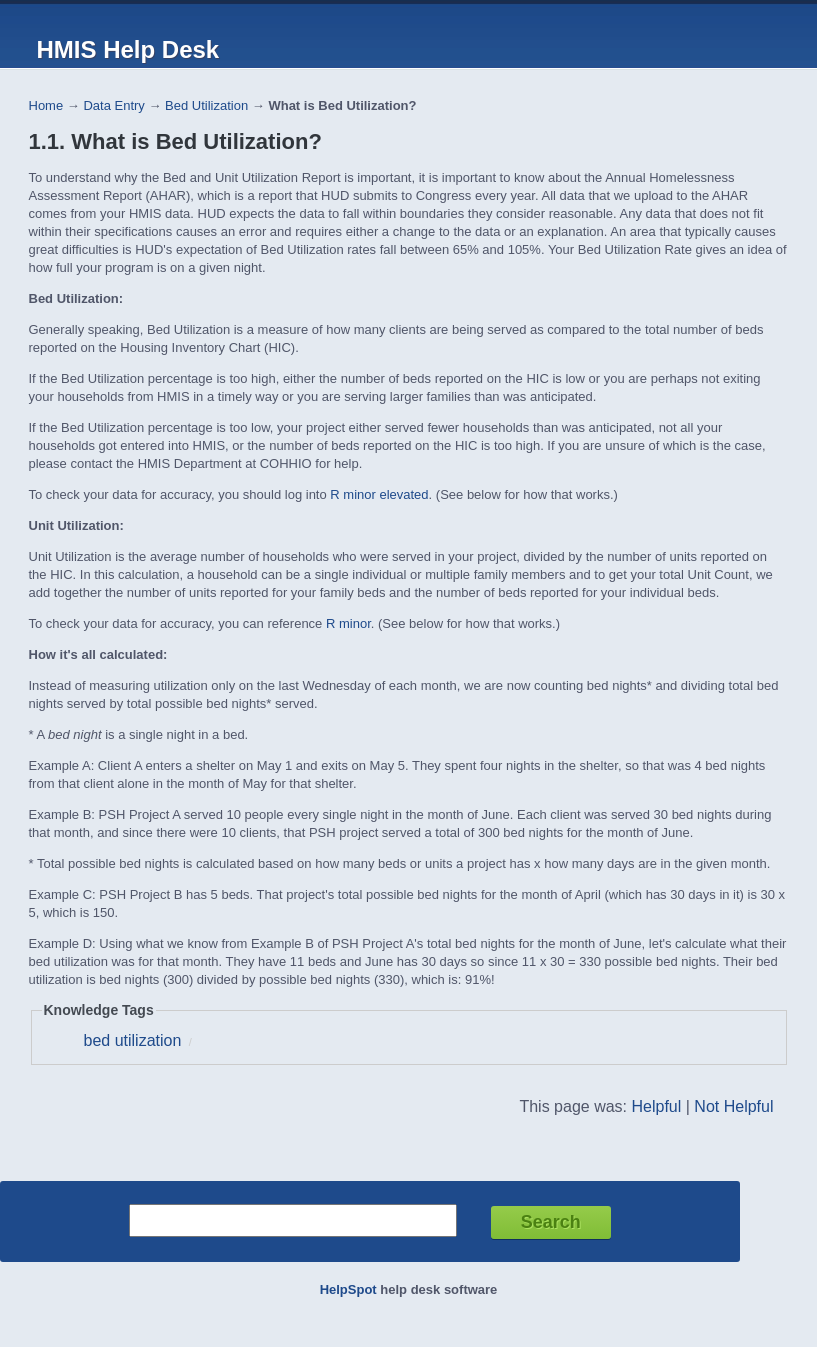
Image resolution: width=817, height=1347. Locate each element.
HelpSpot (348, 1289)
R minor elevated (379, 494)
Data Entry (113, 105)
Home (46, 105)
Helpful (656, 1106)
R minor (348, 623)
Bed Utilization (206, 105)
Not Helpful (733, 1106)
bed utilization (133, 1040)
